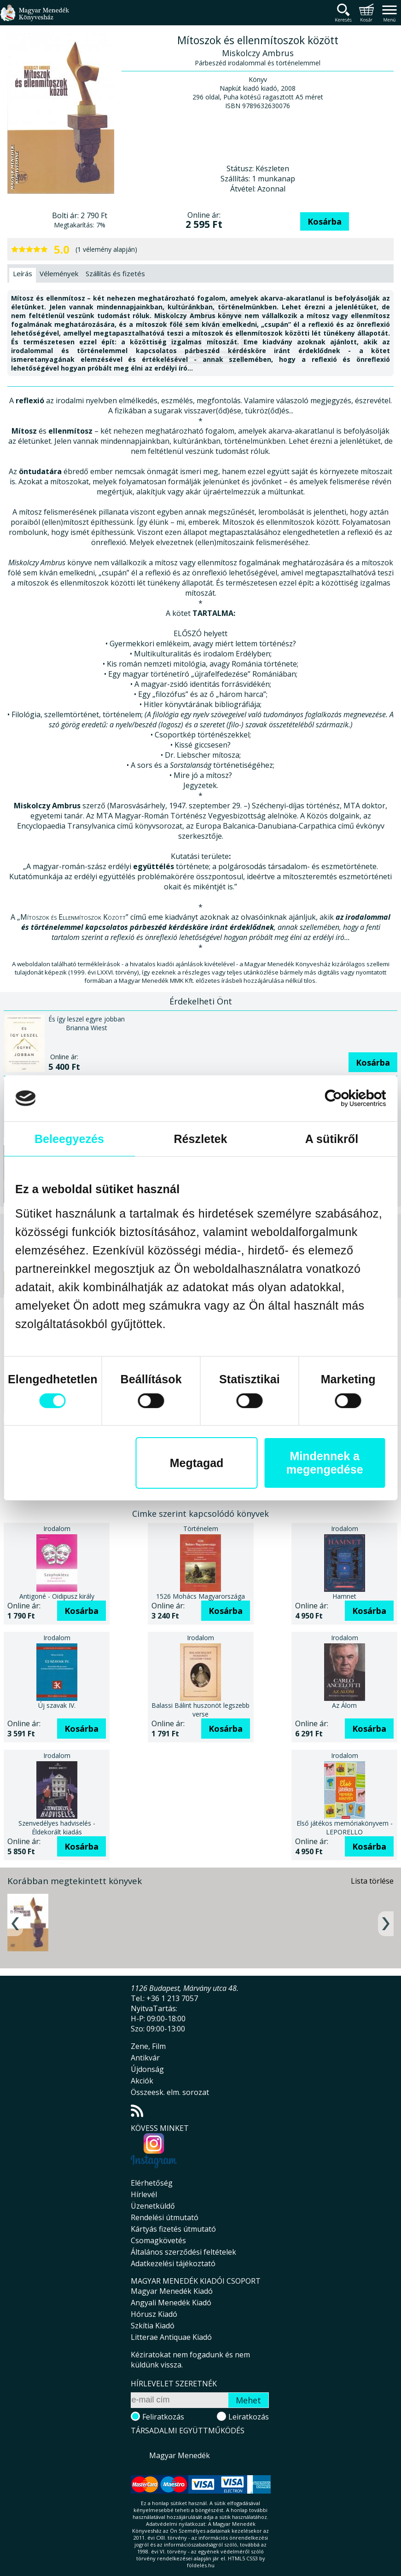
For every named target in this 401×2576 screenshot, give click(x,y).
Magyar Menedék (179, 2455)
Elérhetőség (152, 2183)
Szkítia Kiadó (152, 2326)
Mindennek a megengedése (324, 1463)
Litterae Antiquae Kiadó (171, 2337)
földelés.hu (201, 2565)
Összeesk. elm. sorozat (170, 2092)
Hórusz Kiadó (154, 2314)
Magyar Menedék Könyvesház (34, 18)
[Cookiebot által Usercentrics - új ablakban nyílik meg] (345, 1098)
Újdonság (147, 2069)
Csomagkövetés (158, 2240)
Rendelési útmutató (164, 2217)
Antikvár (145, 2058)
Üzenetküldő (153, 2206)
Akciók (142, 2081)
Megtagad (197, 1462)
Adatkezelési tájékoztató (173, 2263)
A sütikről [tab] (331, 1138)
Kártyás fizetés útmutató (173, 2229)
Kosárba (325, 221)
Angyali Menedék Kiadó (171, 2303)
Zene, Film (148, 2046)
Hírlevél (144, 2194)
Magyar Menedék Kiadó (172, 2291)
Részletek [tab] (200, 1138)
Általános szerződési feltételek (183, 2252)
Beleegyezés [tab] (69, 1138)
